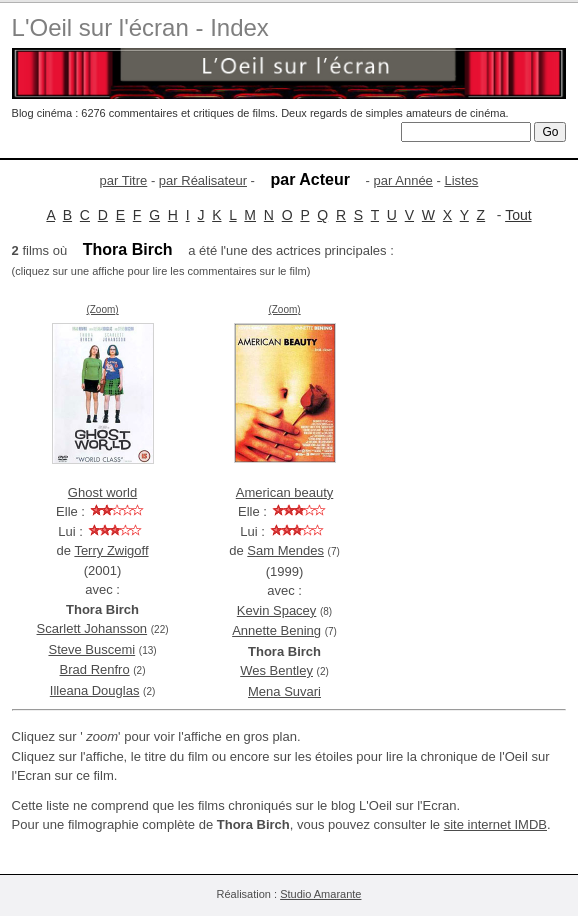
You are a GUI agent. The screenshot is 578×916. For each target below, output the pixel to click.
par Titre (124, 180)
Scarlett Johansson (92, 628)
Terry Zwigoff (111, 550)
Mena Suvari (284, 691)
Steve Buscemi (91, 649)
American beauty (285, 492)
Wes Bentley (276, 670)
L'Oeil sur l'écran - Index (140, 27)
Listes (461, 180)
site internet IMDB (495, 824)
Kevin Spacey (277, 610)
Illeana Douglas (95, 690)
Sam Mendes (285, 550)
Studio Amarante (320, 894)
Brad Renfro (95, 669)
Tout (518, 215)
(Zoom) (102, 309)
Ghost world (102, 492)
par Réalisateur (203, 180)
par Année (403, 180)
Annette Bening (276, 630)
